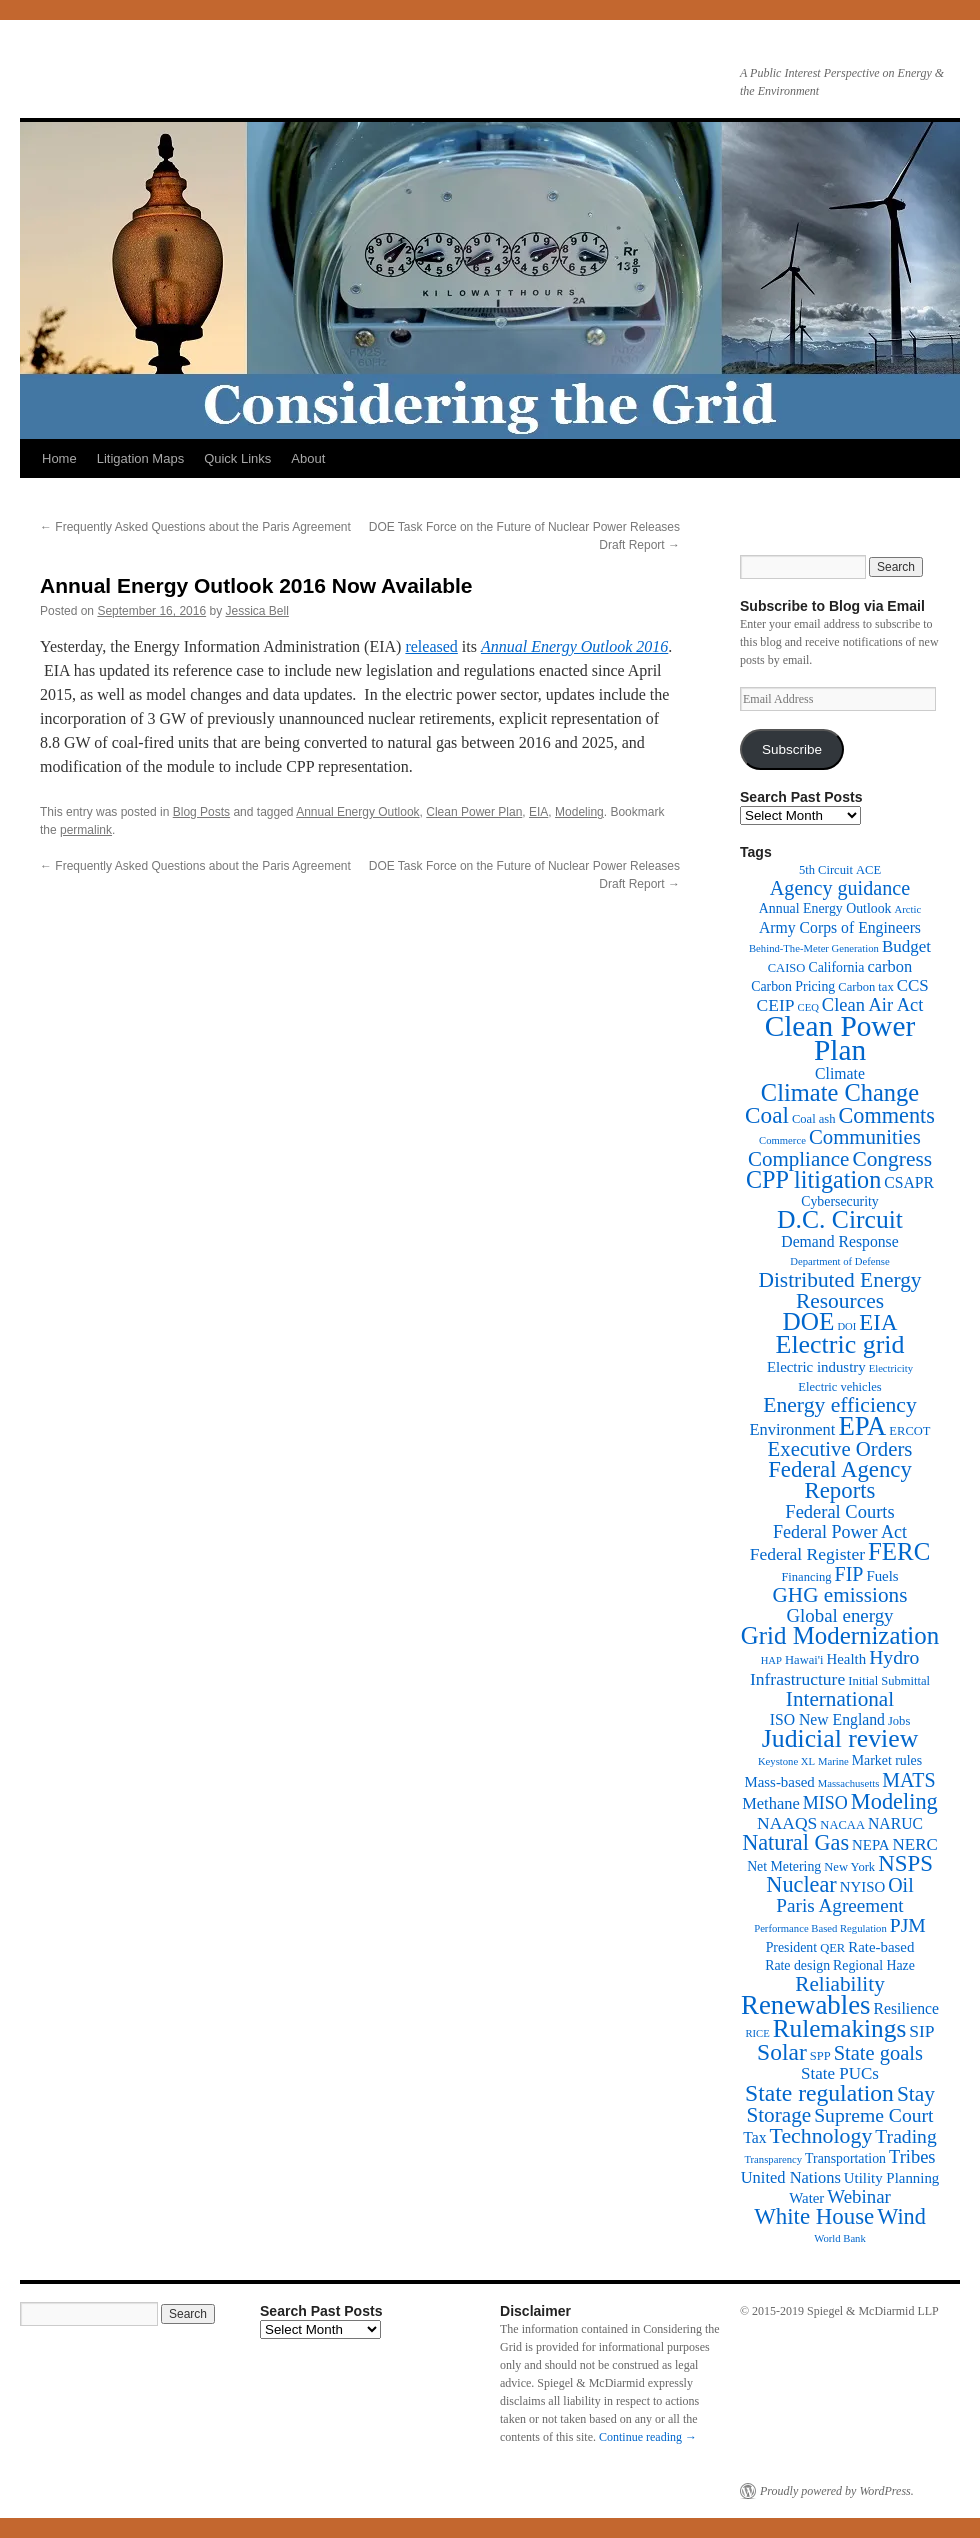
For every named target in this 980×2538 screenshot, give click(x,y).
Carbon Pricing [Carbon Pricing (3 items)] (793, 986)
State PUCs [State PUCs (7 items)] (840, 2073)
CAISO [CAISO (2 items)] (787, 968)
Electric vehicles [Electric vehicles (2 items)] (839, 1387)
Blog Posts (201, 812)
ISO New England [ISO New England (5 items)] (827, 1719)
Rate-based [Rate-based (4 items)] (881, 1947)
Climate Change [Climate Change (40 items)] (840, 1092)
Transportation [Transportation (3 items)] (845, 2158)
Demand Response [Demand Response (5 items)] (839, 1241)
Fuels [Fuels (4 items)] (882, 1576)
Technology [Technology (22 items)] (821, 2136)
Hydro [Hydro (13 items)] (894, 1657)
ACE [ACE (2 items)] (868, 870)
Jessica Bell (257, 611)
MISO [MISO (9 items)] (825, 1803)
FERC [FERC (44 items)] (899, 1551)
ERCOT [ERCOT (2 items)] (909, 1431)
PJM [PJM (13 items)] (908, 1925)
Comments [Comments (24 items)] (886, 1115)
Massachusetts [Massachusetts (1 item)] (849, 1783)
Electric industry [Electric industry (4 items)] (816, 1367)
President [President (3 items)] (791, 1947)
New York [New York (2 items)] (849, 1867)
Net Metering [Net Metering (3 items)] (784, 1866)
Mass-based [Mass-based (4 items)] (780, 1782)
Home (59, 458)
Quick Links (237, 458)
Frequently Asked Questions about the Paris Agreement (195, 527)
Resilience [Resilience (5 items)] (906, 2008)
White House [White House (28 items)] (814, 2216)
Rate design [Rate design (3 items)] (797, 1965)
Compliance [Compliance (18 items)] (798, 1159)
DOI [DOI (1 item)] (846, 1326)
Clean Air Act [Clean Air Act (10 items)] (873, 1005)
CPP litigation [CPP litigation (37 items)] (813, 1179)
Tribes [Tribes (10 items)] (912, 2157)
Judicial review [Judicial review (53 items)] (840, 1738)
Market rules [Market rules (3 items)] (887, 1760)
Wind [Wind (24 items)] (901, 2216)
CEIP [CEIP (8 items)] (776, 1005)
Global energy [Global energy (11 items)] (839, 1615)
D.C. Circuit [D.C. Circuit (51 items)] (840, 1219)
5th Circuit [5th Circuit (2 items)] (826, 870)
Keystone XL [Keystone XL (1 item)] (786, 1761)
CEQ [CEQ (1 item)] (808, 1007)
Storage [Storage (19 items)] (778, 2115)
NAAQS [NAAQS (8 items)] (787, 1823)
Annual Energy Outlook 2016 (574, 646)
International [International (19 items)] (840, 1699)
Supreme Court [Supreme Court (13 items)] (873, 2115)
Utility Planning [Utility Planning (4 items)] (891, 2178)
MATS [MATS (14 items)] (908, 1780)
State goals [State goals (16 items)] (878, 2053)
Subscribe (792, 749)
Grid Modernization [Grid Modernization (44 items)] (840, 1635)
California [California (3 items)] (836, 967)
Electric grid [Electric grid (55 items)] (840, 1344)
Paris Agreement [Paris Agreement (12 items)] (839, 1905)
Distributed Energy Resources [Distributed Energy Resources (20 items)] (839, 1290)
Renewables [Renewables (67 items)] (805, 2005)
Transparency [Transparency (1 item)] (773, 2159)
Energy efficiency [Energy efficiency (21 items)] (840, 1405)
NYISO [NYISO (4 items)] (862, 1887)
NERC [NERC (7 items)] (915, 1844)
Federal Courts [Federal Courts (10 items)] (839, 1512)
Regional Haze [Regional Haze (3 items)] (874, 1965)
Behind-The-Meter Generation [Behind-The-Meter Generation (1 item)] (814, 948)
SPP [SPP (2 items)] (820, 2056)
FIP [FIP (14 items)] (849, 1574)
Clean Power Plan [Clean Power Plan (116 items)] (840, 1038)
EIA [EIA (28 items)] (878, 1322)
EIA (538, 812)
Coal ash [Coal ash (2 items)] (814, 1119)
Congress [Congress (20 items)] (892, 1159)
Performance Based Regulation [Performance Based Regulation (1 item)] (820, 1928)
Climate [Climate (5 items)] (840, 1073)
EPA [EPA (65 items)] (862, 1426)
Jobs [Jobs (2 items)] (899, 1721)
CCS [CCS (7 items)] (913, 985)
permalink (86, 830)
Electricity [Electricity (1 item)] (891, 1368)
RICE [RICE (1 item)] (757, 2033)
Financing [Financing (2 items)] (806, 1577)
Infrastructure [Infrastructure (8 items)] (797, 1679)
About (308, 458)
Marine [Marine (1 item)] (833, 1761)
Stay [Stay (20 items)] (916, 2094)
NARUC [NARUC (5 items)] (895, 1823)
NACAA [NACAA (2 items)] (842, 1825)
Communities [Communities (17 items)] (865, 1136)
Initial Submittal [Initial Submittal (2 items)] (889, 1681)
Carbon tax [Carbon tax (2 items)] (865, 987)
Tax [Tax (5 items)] (754, 2137)
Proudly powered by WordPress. (837, 2491)
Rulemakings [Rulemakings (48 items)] (840, 2028)
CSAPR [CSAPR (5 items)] (909, 1182)
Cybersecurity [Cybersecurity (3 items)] (840, 1201)
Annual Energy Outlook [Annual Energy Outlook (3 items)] (825, 908)
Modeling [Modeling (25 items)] (894, 1801)
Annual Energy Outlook (357, 812)
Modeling (579, 812)
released (431, 646)
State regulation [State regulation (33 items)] (819, 2093)
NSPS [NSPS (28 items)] (905, 1863)
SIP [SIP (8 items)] (921, 2031)
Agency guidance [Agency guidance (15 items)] (840, 888)
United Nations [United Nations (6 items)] (791, 2177)
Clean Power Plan (474, 812)
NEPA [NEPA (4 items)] (870, 1845)
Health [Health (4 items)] (847, 1659)
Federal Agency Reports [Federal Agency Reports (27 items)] (840, 1480)
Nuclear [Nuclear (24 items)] (801, 1884)
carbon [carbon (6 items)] (889, 966)
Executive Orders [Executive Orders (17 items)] (840, 1448)
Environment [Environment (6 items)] (792, 1429)
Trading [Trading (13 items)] (905, 2136)
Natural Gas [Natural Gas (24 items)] (795, 1842)
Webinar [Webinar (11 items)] (858, 2196)
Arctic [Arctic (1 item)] (908, 909)
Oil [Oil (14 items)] (900, 1885)
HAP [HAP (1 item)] (771, 1660)
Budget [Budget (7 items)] (906, 946)
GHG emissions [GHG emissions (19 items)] (840, 1595)
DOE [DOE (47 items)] (809, 1321)
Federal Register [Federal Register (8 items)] (807, 1554)
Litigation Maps (140, 458)
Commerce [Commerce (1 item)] (782, 1140)
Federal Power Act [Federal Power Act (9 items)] (840, 1532)
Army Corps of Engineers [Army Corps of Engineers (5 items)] (840, 927)
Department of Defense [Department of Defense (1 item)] (839, 1261)
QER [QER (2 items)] (832, 1948)
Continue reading (648, 2437)
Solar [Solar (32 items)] (782, 2052)
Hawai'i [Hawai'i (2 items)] (804, 1660)
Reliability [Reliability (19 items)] (840, 1984)
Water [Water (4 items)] (806, 2198)
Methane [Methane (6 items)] (771, 1803)
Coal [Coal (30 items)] (767, 1115)
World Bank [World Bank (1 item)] (840, 2238)
